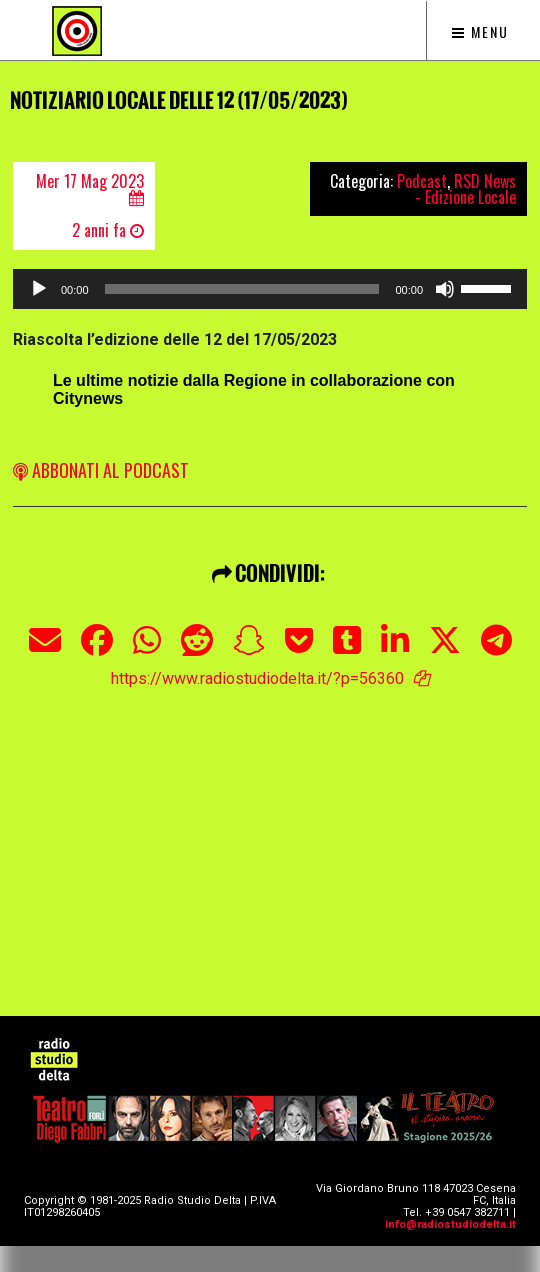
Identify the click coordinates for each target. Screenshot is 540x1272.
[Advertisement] (276, 829)
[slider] (242, 289)
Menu (480, 31)
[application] (270, 289)
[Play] (39, 289)
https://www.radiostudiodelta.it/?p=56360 (257, 678)
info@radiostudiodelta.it (450, 1224)
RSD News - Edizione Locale (465, 189)
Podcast (422, 181)
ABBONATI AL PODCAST (101, 470)
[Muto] (445, 289)
